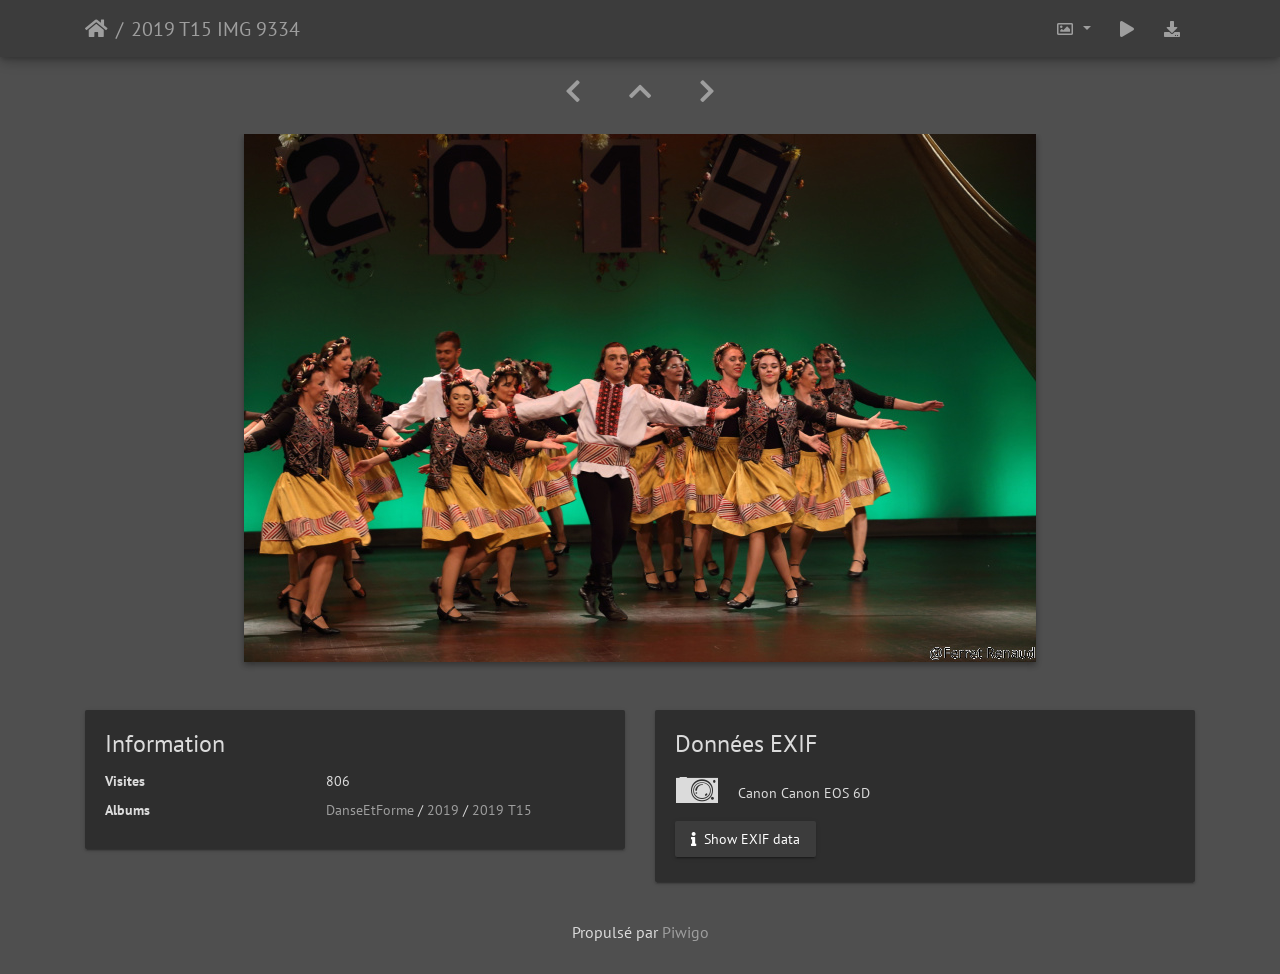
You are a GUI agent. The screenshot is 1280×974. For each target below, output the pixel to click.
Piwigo (685, 932)
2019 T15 (502, 810)
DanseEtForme (370, 810)
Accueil (96, 29)
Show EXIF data (745, 839)
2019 (443, 810)
